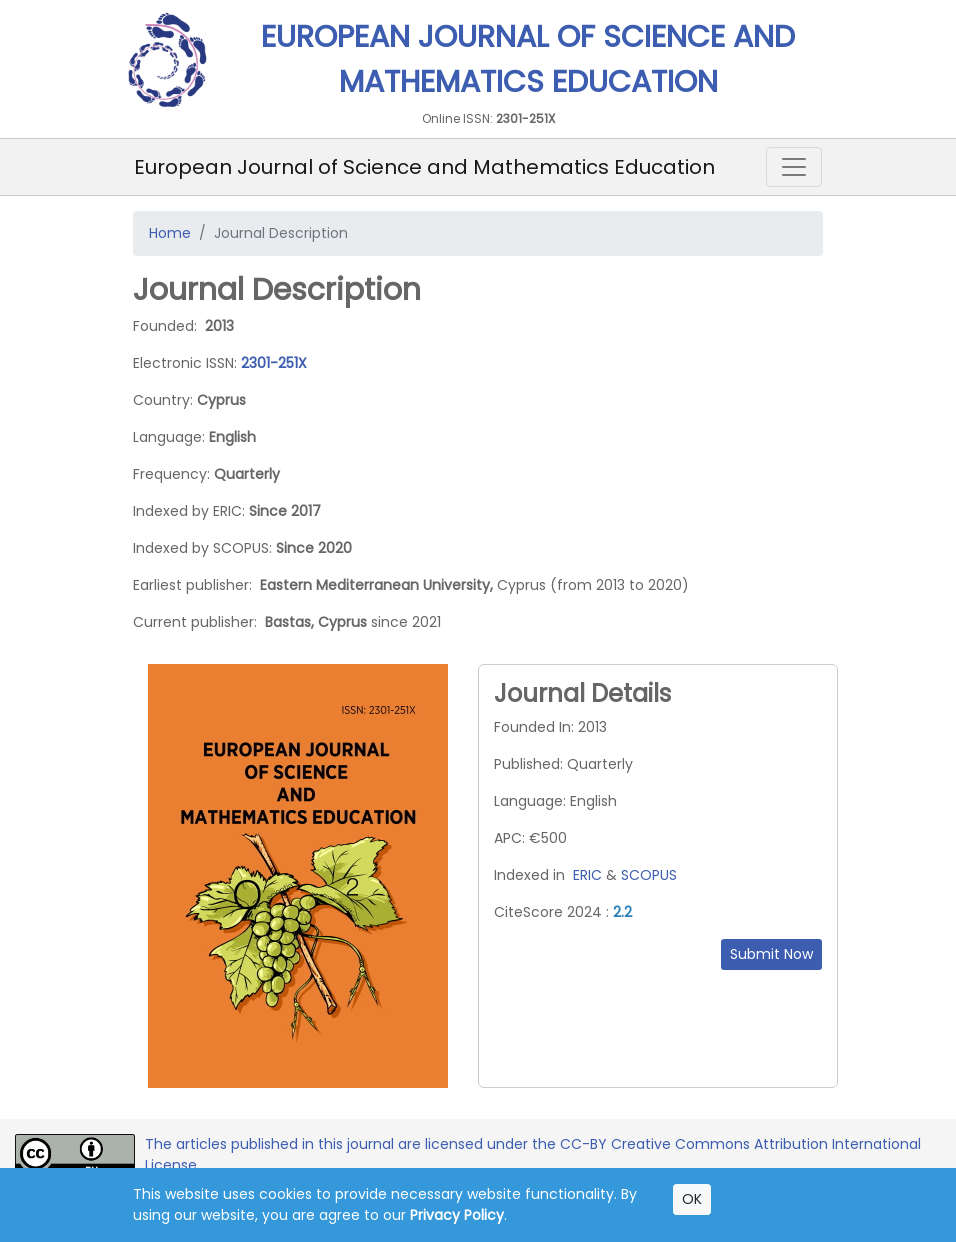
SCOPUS (649, 875)
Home (170, 233)
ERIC (587, 875)
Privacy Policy (457, 1215)
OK (692, 1199)
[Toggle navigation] (794, 167)
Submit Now (771, 954)
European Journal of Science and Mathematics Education (424, 167)
